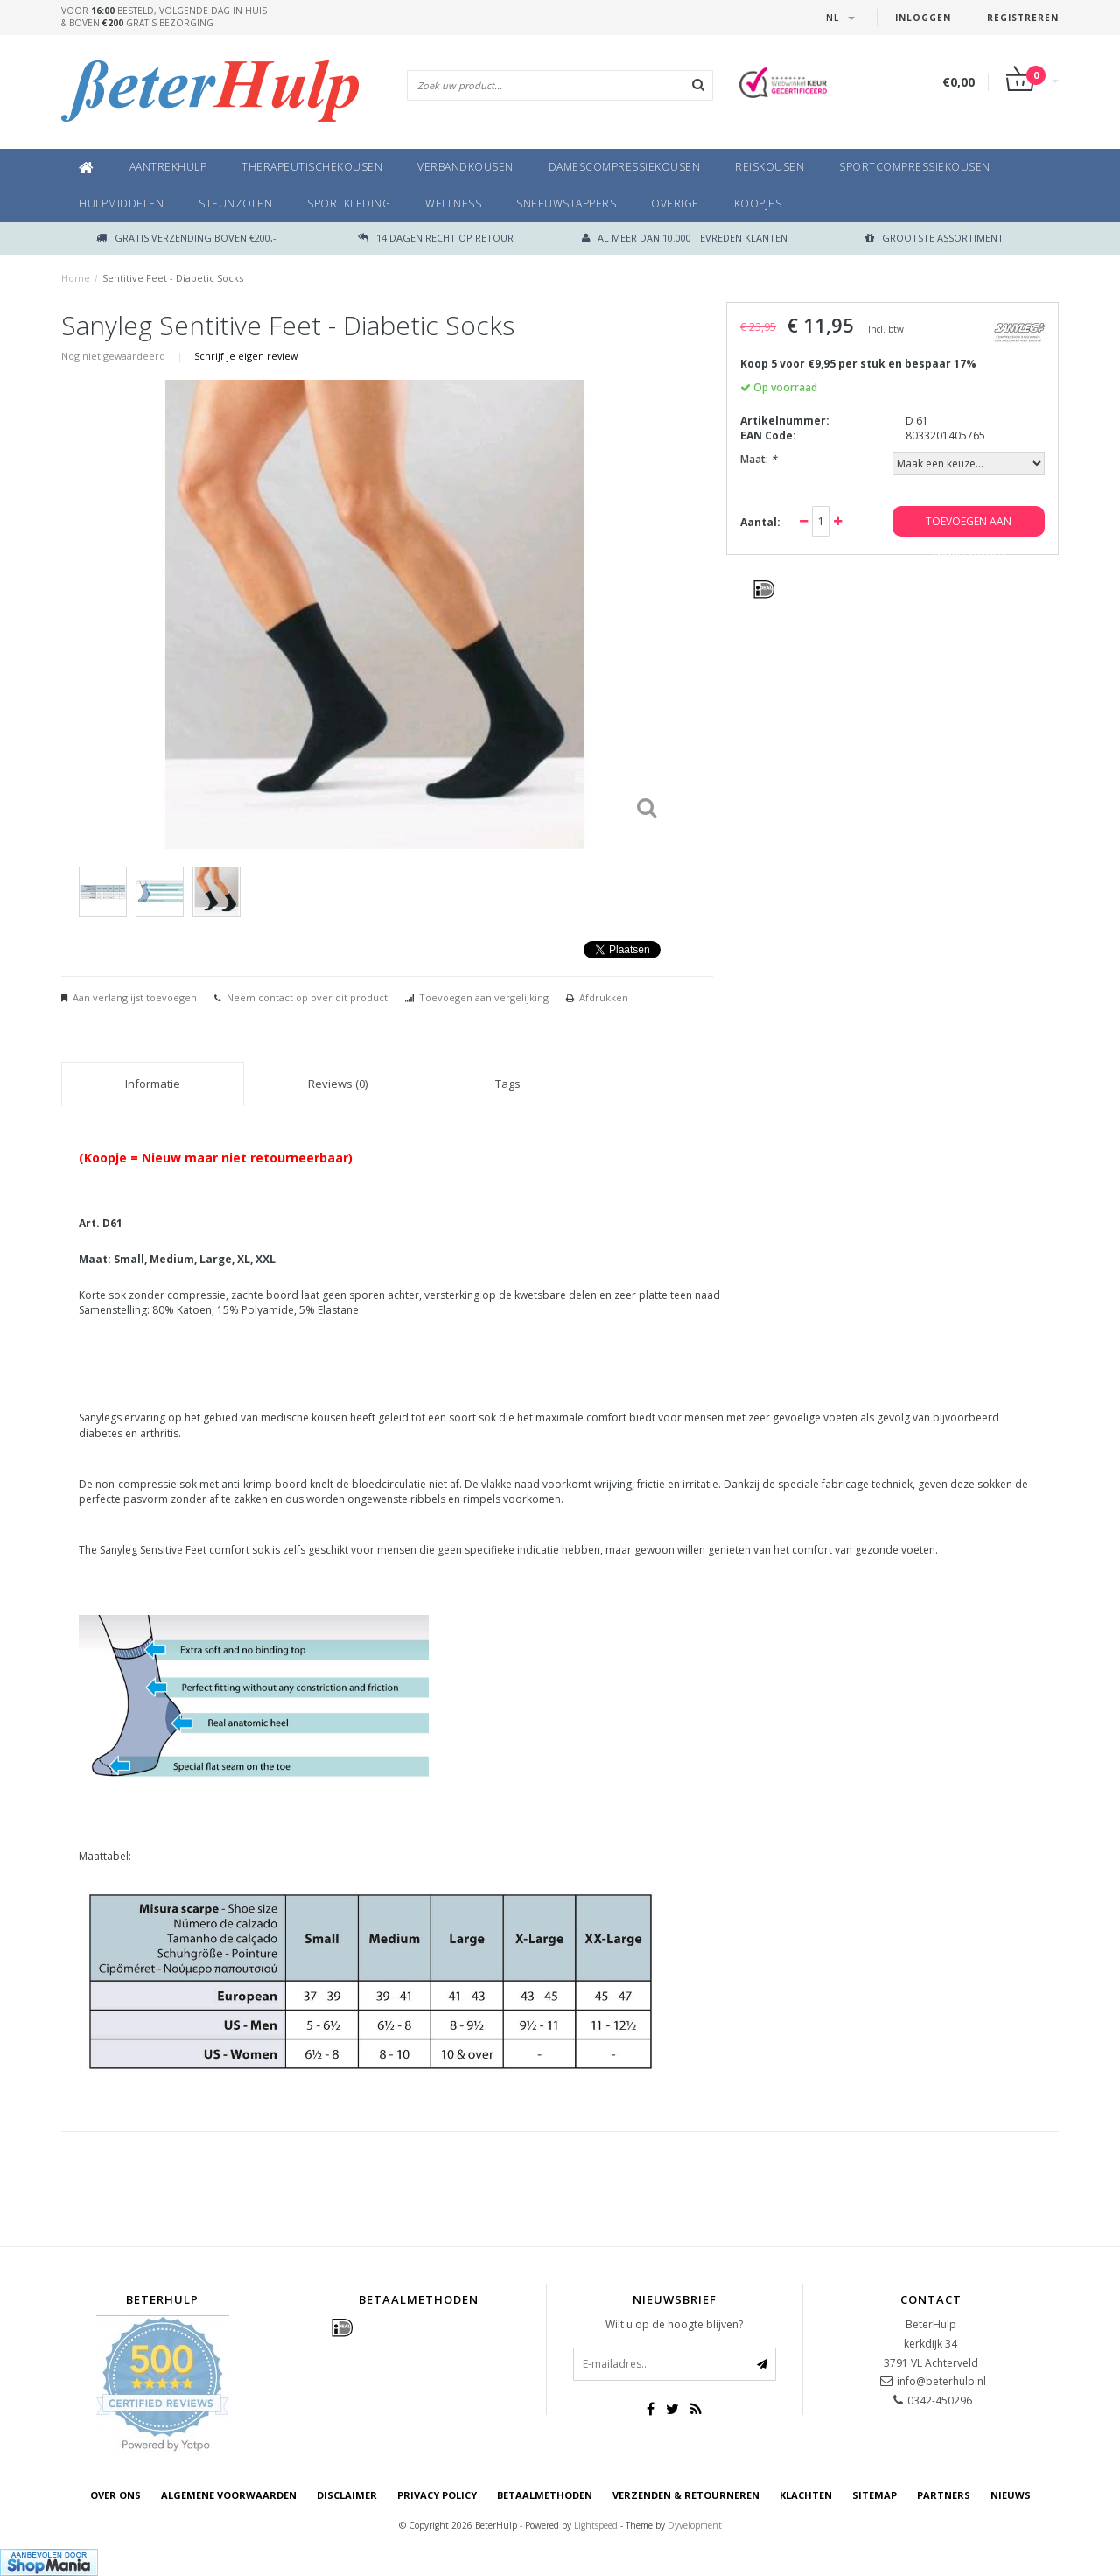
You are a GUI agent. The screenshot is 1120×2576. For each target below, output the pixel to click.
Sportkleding (348, 203)
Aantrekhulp (168, 166)
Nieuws (1010, 2495)
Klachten (806, 2495)
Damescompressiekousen (625, 166)
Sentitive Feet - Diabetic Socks (172, 277)
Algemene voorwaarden (229, 2495)
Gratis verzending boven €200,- (186, 237)
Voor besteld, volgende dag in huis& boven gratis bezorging (164, 16)
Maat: (758, 459)
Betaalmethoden (544, 2495)
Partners (943, 2495)
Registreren (1023, 17)
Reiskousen (769, 166)
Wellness (453, 203)
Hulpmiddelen (121, 203)
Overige (675, 203)
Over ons (115, 2495)
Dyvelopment (695, 2525)
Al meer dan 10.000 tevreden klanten (685, 237)
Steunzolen (235, 203)
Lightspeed (596, 2525)
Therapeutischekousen (312, 166)
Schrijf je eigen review (246, 355)
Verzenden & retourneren (686, 2495)
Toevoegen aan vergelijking (484, 997)
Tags (508, 1083)
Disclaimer (347, 2495)
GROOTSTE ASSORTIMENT (934, 237)
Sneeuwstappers (566, 203)
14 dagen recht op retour (436, 237)
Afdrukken (603, 997)
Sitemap (874, 2495)
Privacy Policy (437, 2495)
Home (75, 277)
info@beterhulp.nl (941, 2381)
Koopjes (758, 203)
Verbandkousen (465, 166)
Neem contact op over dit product (307, 997)
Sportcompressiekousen (914, 166)
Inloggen (923, 17)
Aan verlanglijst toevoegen (135, 997)
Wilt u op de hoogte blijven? (674, 2324)
